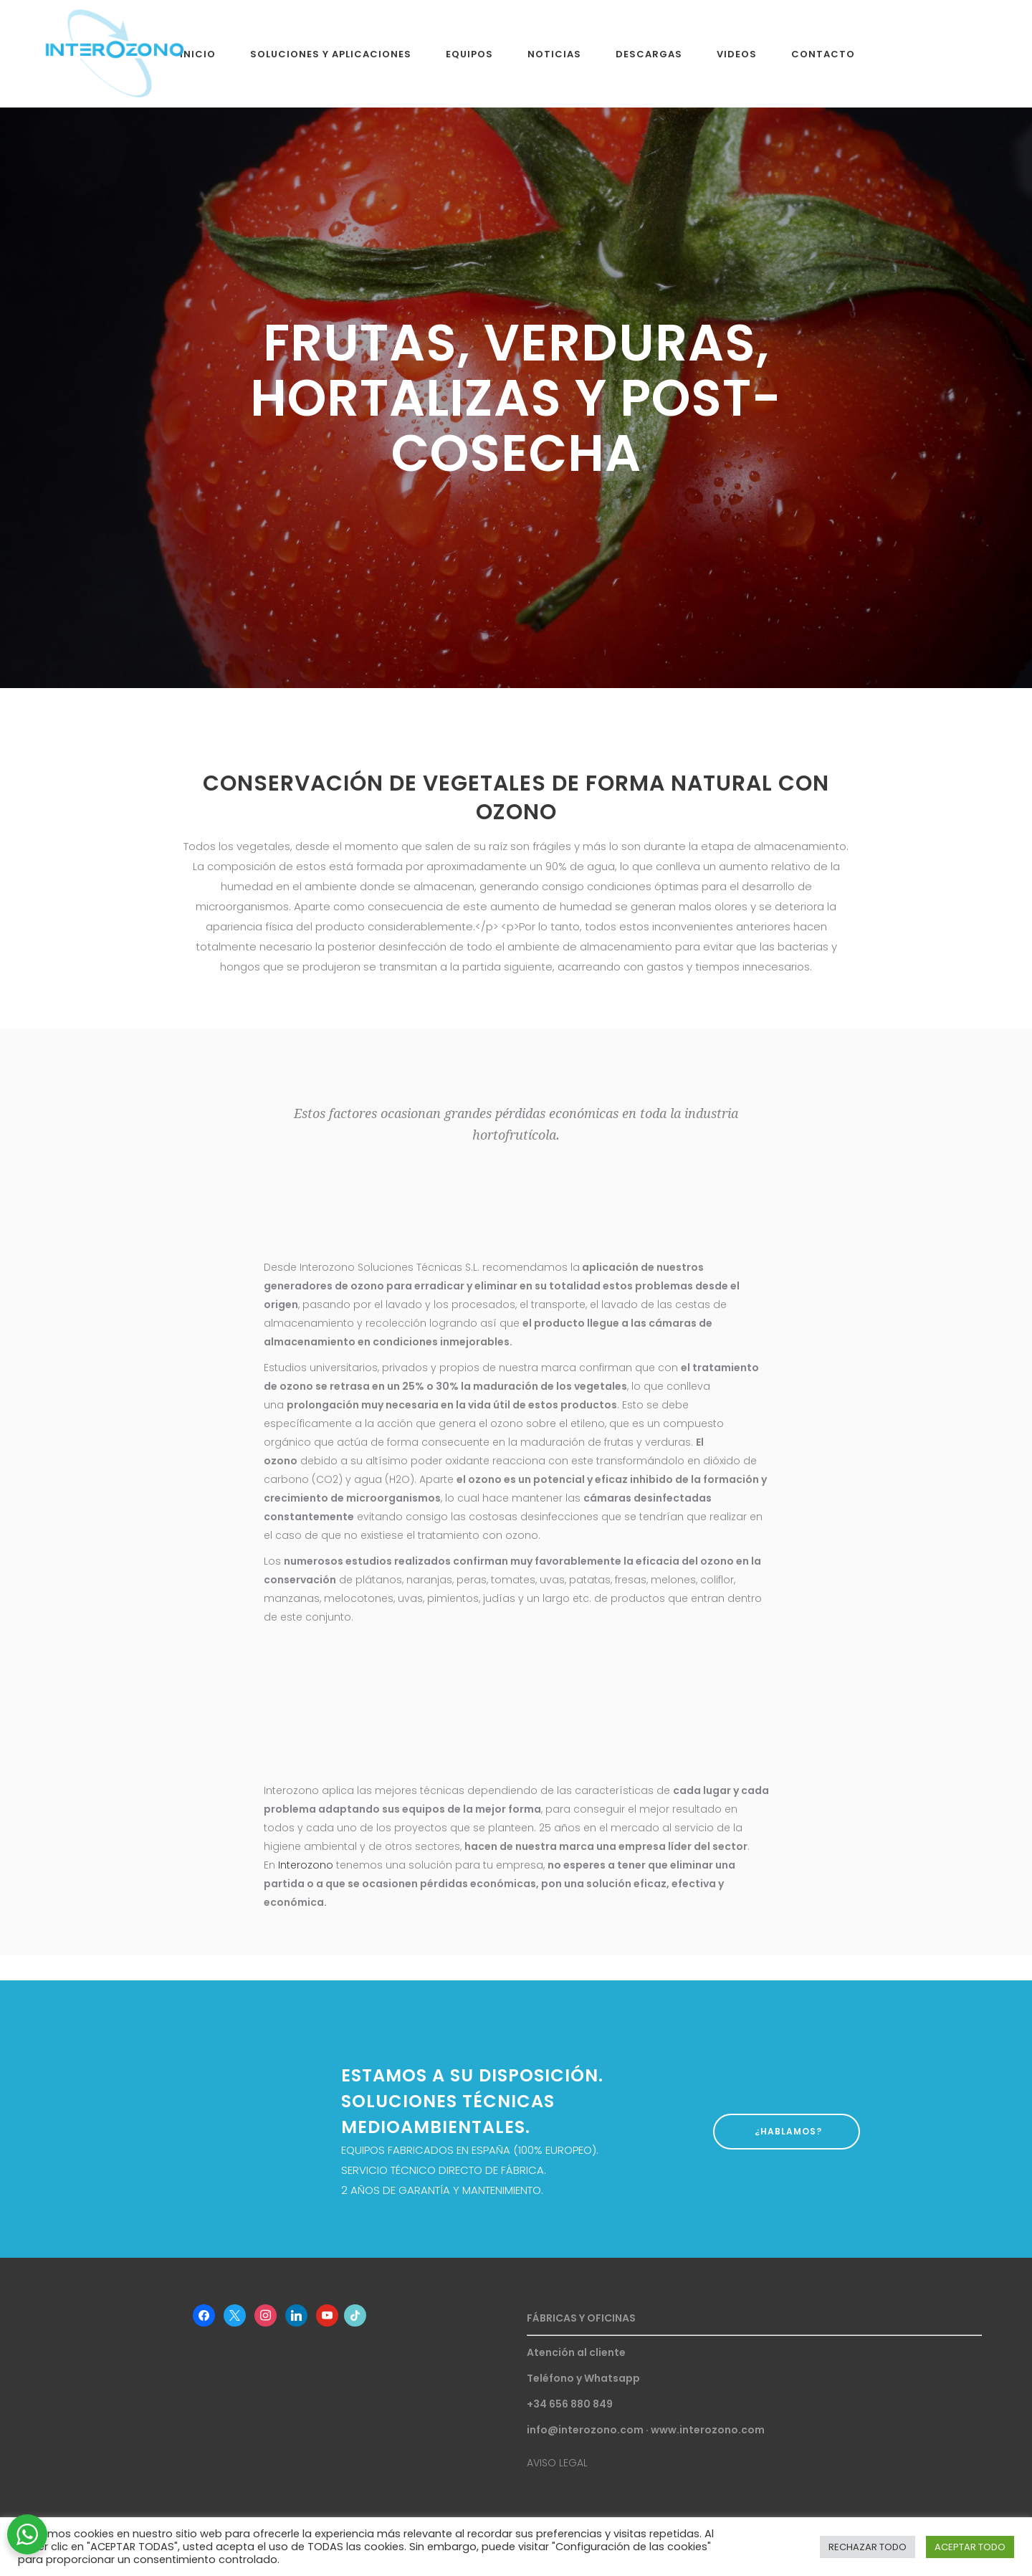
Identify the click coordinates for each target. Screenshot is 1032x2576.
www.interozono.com (708, 2430)
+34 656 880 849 (570, 2404)
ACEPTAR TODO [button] (970, 2547)
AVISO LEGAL (557, 2463)
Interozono (305, 1865)
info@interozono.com (585, 2430)
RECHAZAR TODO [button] (867, 2547)
